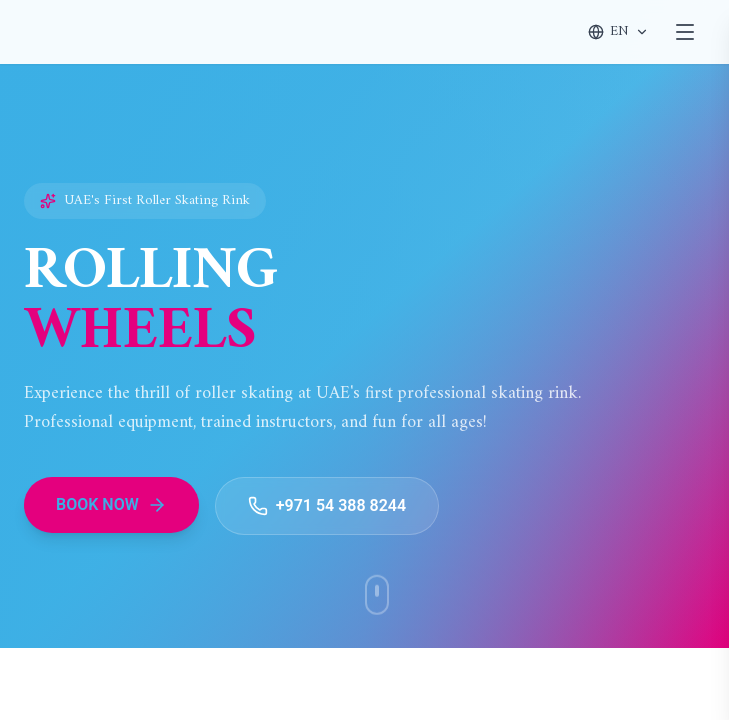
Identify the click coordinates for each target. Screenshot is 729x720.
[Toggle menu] (685, 32)
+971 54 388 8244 (327, 506)
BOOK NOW (111, 505)
